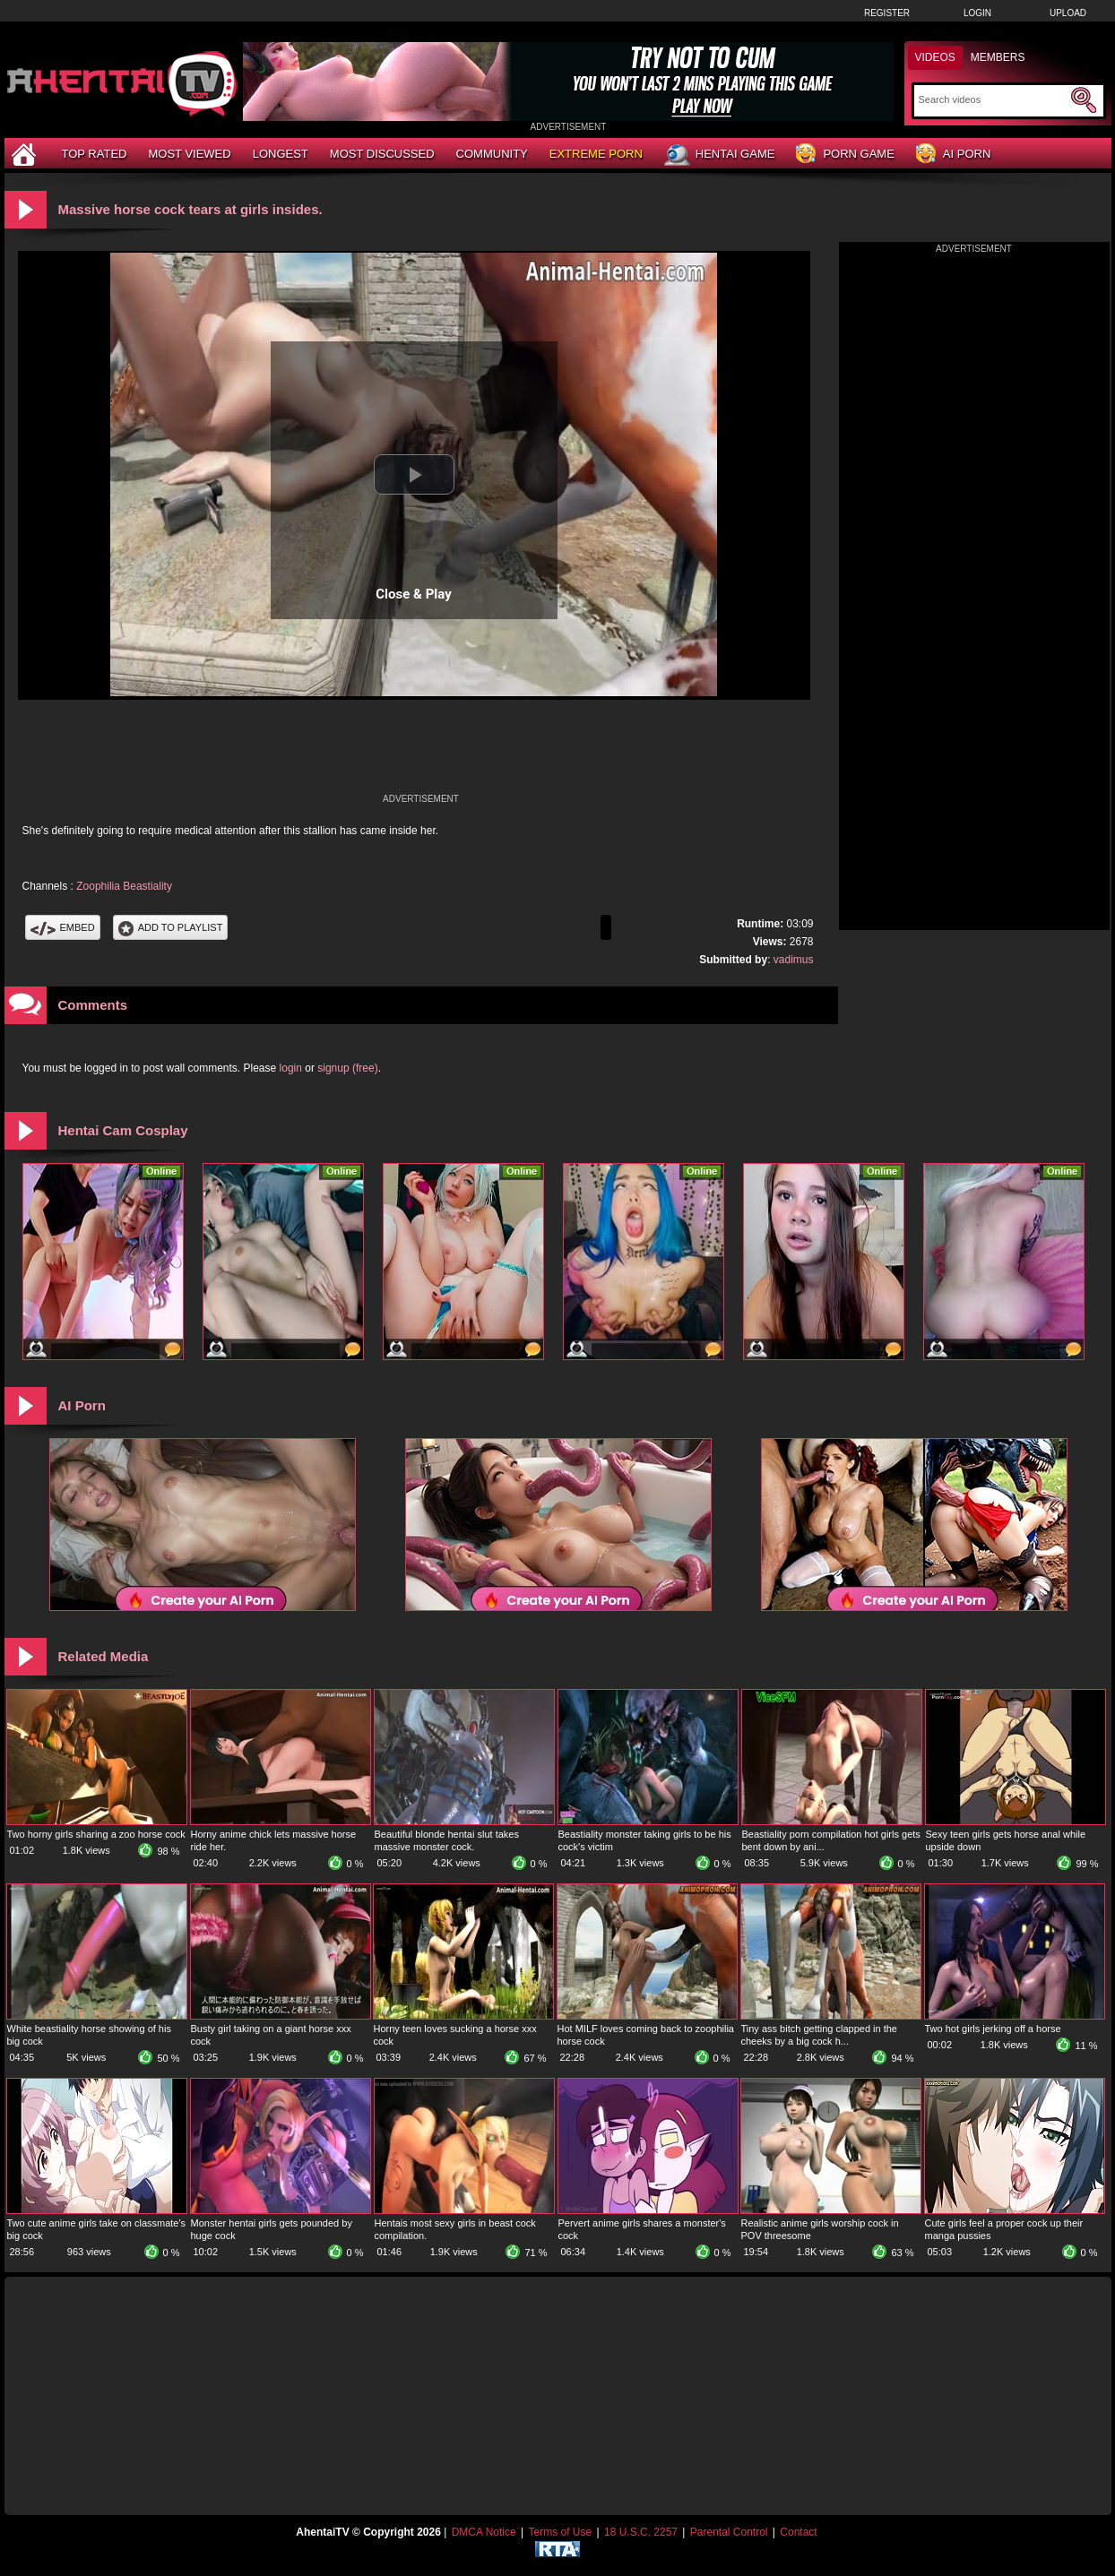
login (291, 1068)
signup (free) (347, 1068)
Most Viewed (189, 153)
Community (492, 153)
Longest (280, 153)
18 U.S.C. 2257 (641, 2532)
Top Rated (94, 153)
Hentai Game (719, 155)
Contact (798, 2532)
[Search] (992, 99)
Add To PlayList (170, 927)
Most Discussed (382, 153)
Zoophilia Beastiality (124, 886)
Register (887, 13)
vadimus (794, 959)
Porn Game (845, 154)
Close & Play (414, 594)
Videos (935, 57)
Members (998, 57)
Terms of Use (560, 2532)
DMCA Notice (484, 2532)
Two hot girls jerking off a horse (993, 2028)
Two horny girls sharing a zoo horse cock (96, 1834)
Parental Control (729, 2532)
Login (977, 13)
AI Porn (953, 154)
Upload (1068, 13)
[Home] (26, 154)
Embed (62, 927)
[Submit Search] (1083, 100)
